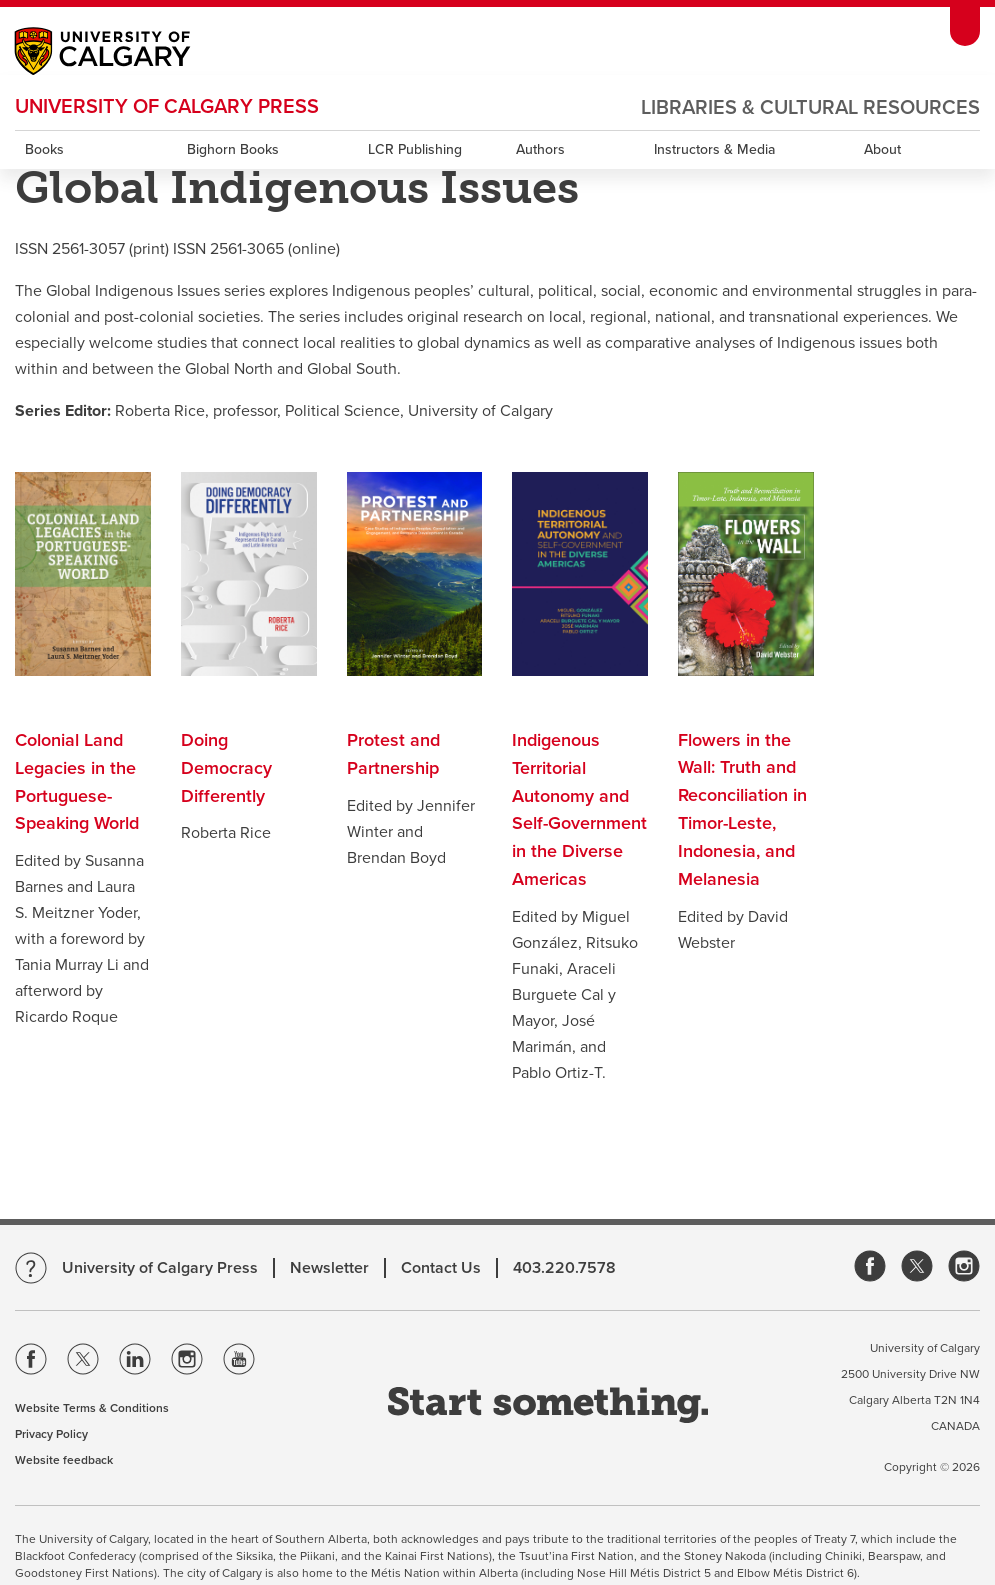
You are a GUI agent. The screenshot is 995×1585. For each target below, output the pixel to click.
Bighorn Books (233, 149)
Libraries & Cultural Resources (810, 108)
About (882, 149)
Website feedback (64, 1460)
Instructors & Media (714, 149)
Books (44, 149)
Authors (540, 149)
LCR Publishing (415, 149)
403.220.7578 (564, 1268)
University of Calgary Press (167, 107)
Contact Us (441, 1268)
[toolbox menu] (965, 26)
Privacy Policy (51, 1434)
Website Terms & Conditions (92, 1408)
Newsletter (329, 1268)
